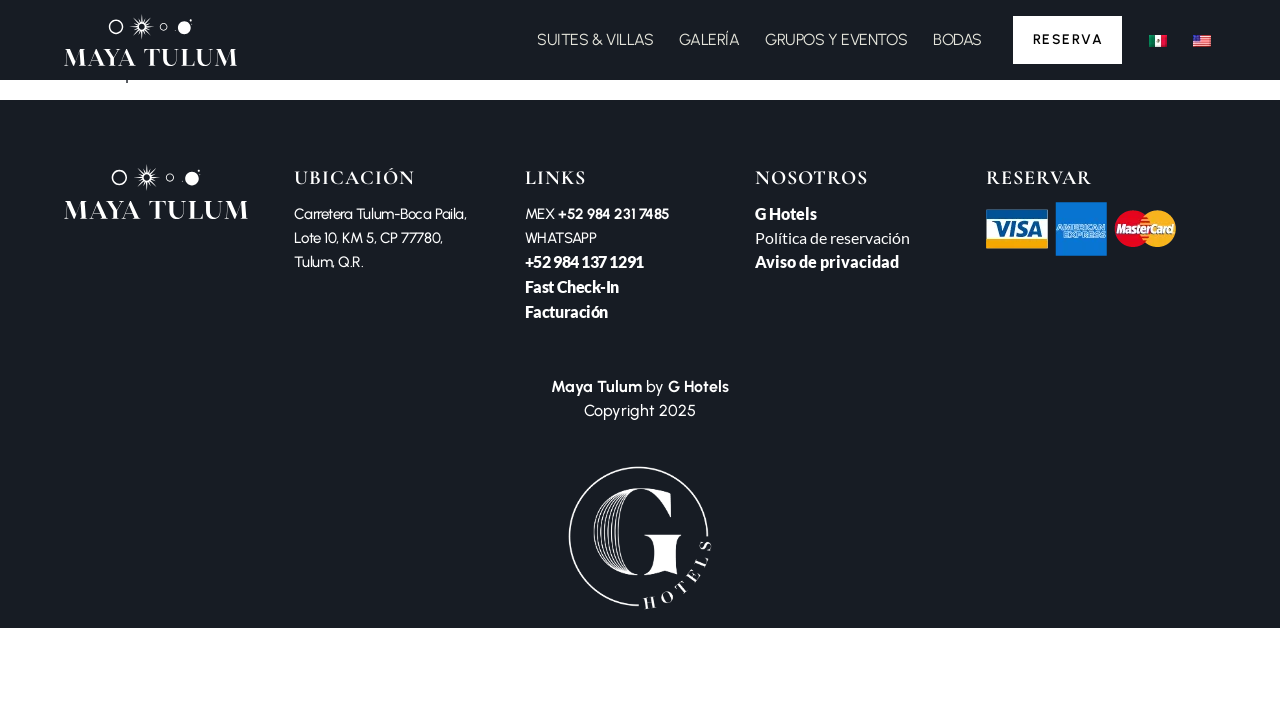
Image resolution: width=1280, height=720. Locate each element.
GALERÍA (706, 39)
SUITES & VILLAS (592, 39)
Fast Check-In (572, 286)
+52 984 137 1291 (584, 261)
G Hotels (786, 213)
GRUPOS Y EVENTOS (833, 39)
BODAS (953, 39)
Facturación (566, 311)
